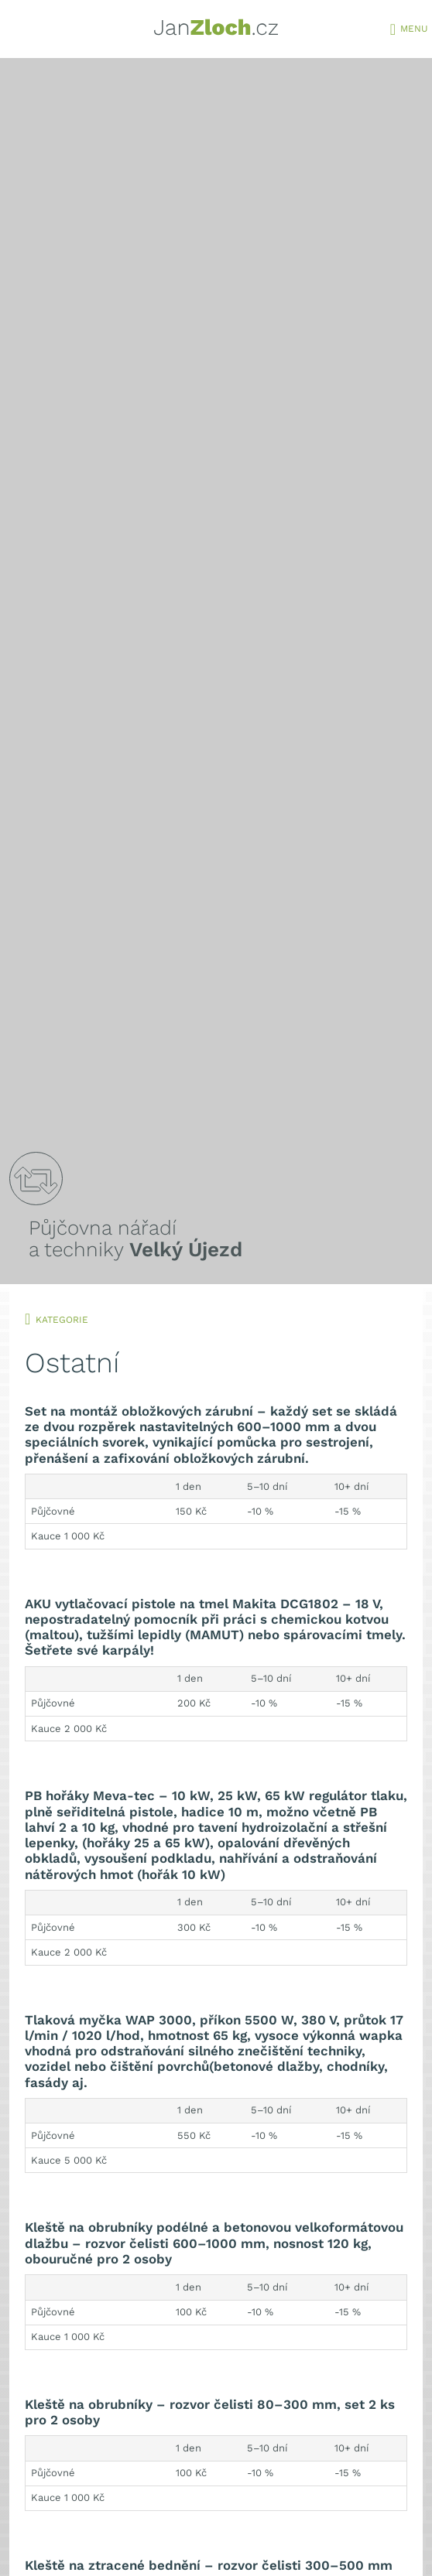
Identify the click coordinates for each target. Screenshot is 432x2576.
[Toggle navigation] (393, 31)
